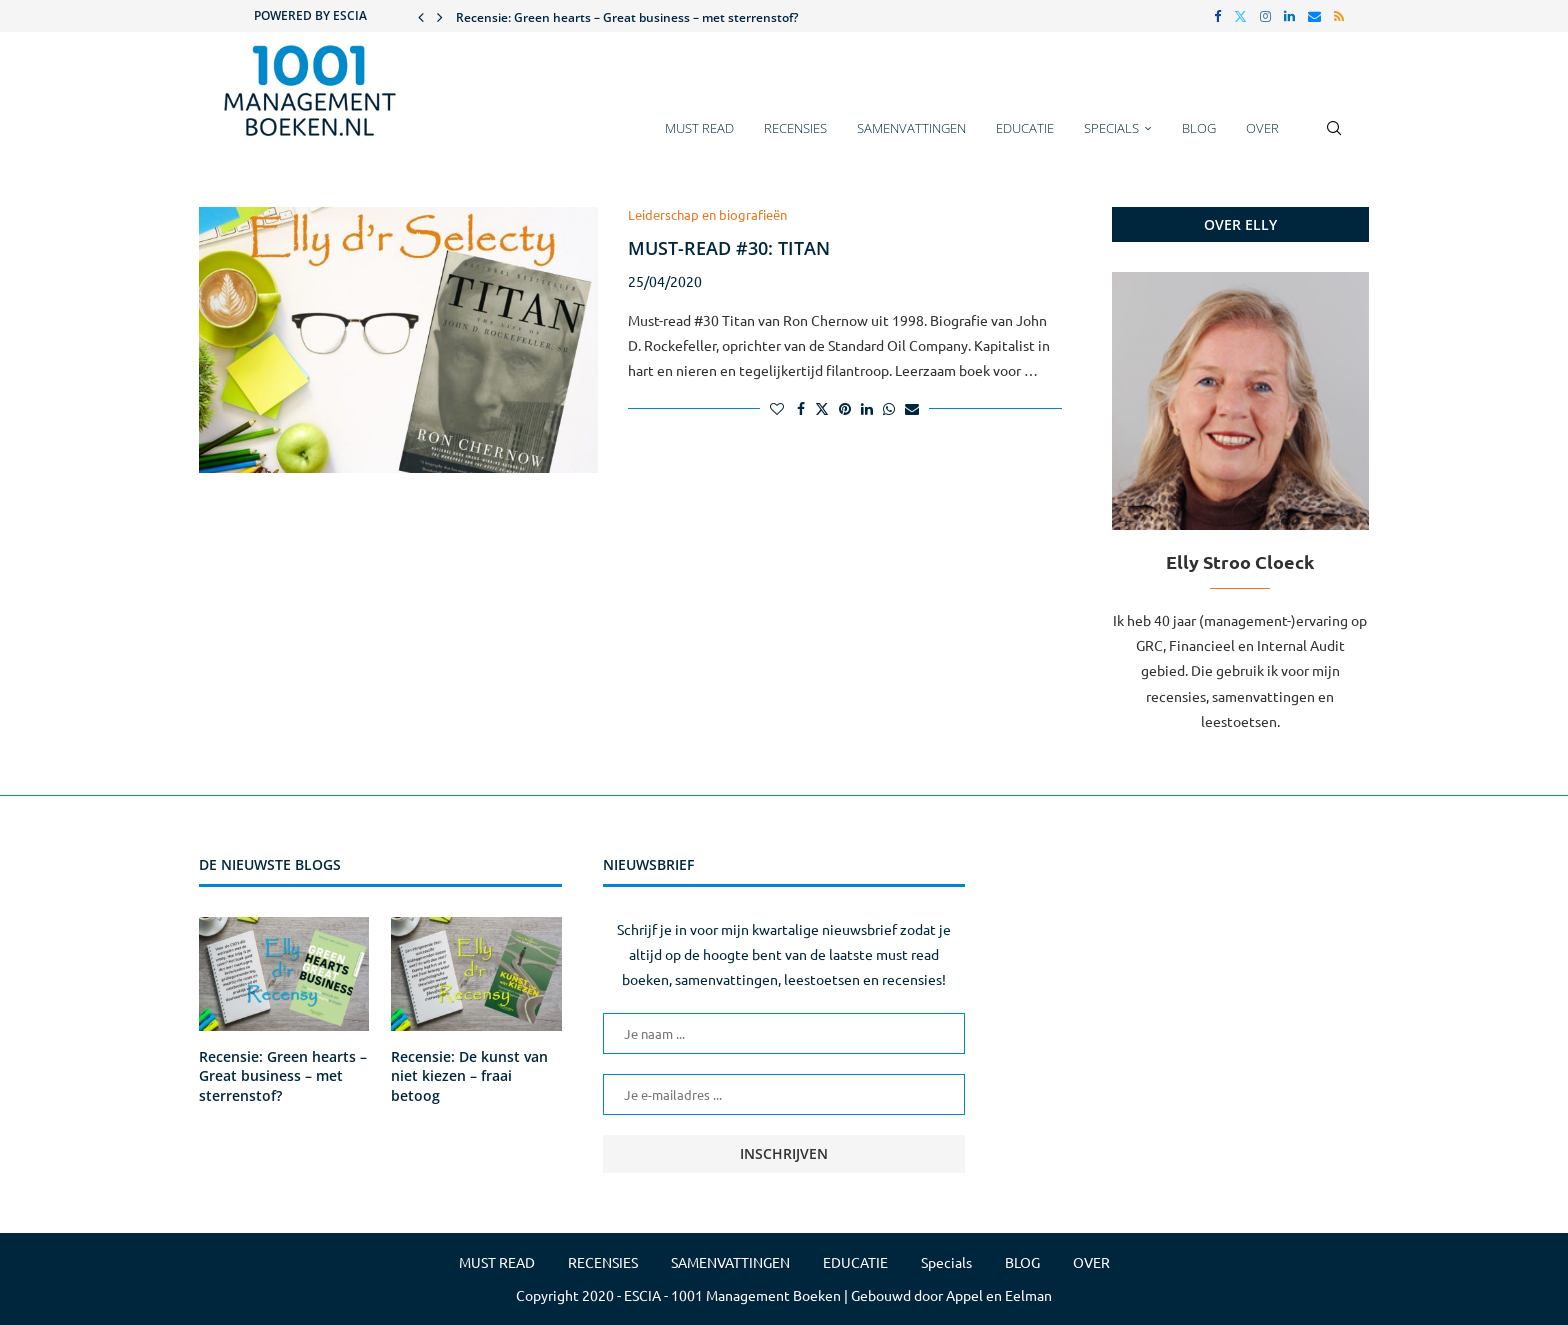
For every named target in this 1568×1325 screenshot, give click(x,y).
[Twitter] (1240, 16)
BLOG (1199, 128)
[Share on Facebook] (801, 408)
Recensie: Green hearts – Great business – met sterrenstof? (627, 17)
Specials (1111, 128)
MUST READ (699, 128)
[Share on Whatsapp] (889, 408)
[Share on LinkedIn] (867, 408)
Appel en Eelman (999, 1295)
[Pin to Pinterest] (845, 408)
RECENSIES (795, 128)
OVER (1262, 128)
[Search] (1334, 138)
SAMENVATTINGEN (911, 128)
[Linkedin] (1289, 16)
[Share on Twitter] (822, 408)
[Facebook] (1217, 16)
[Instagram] (1265, 16)
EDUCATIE (1025, 128)
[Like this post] (777, 408)
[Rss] (1339, 16)
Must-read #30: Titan (729, 248)
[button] (421, 16)
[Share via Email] (912, 408)
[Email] (1314, 16)
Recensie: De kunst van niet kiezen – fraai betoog (469, 1076)
